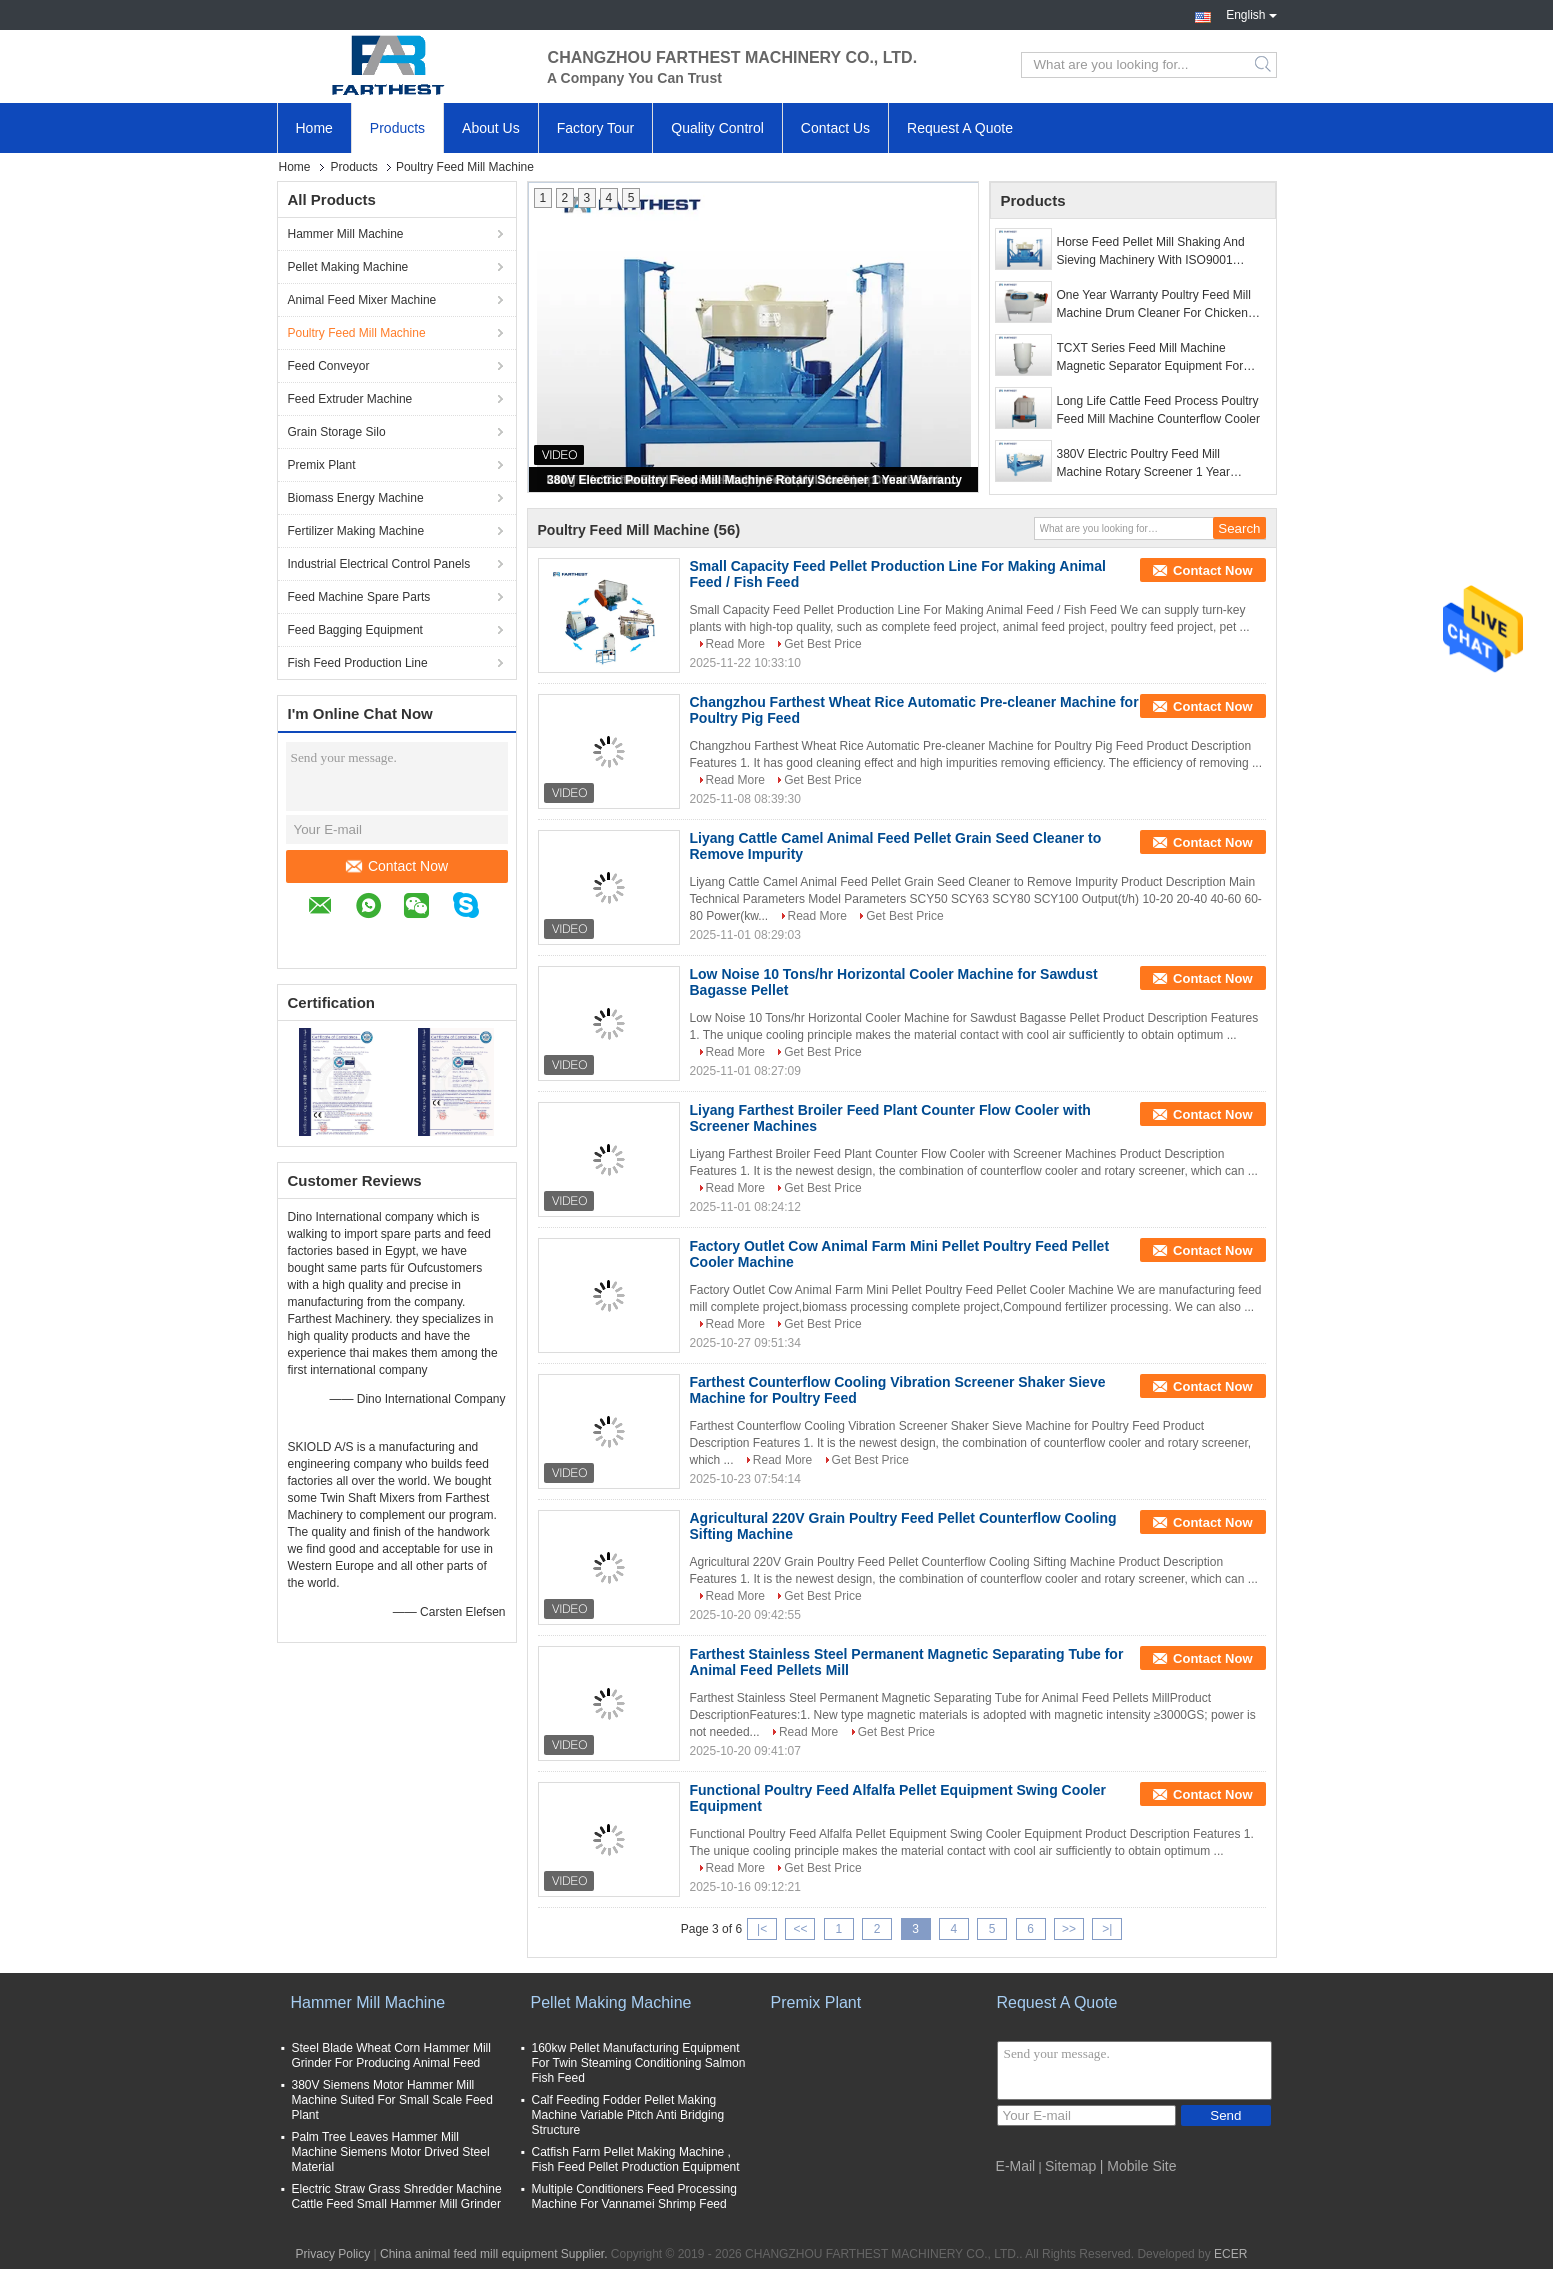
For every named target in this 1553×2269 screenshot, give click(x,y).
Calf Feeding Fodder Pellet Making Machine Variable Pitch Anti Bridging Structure (628, 2115)
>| (1107, 1929)
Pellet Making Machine (348, 267)
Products (397, 128)
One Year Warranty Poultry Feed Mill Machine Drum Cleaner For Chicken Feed (1154, 305)
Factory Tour (596, 128)
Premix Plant (322, 465)
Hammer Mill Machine (346, 234)
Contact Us (835, 128)
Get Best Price (822, 644)
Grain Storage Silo (337, 432)
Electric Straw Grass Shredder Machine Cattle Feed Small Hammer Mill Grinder (397, 2196)
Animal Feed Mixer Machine (362, 300)
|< (762, 1929)
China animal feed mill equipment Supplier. (495, 2254)
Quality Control (717, 128)
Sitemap (1070, 2166)
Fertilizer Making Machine (356, 531)
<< (800, 1929)
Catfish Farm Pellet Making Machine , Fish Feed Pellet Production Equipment (636, 2159)
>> (1069, 1929)
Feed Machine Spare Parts (359, 597)
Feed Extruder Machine (350, 399)
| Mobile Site (1138, 2166)
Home (314, 128)
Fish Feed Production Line (358, 663)
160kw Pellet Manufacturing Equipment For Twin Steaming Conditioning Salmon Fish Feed (639, 2063)
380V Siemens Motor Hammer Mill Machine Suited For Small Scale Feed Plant (392, 2100)
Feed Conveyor (329, 366)
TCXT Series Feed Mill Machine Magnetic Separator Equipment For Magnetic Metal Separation (1150, 358)
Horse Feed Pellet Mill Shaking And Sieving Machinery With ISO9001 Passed (1151, 252)
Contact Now (397, 866)
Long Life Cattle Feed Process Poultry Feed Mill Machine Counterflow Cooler (1158, 410)
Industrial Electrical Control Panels (379, 564)
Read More (735, 644)
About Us (491, 128)
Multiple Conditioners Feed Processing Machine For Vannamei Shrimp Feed (634, 2196)
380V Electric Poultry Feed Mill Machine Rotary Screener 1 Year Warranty (754, 480)
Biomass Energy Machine (356, 498)
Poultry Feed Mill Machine (357, 333)
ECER (1230, 2254)
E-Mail (1016, 2166)
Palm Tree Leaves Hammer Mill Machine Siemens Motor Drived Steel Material (391, 2152)
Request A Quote (960, 128)
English (1251, 13)
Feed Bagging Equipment (355, 630)
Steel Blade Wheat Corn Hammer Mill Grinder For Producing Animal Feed (391, 2055)
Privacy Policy (333, 2254)
